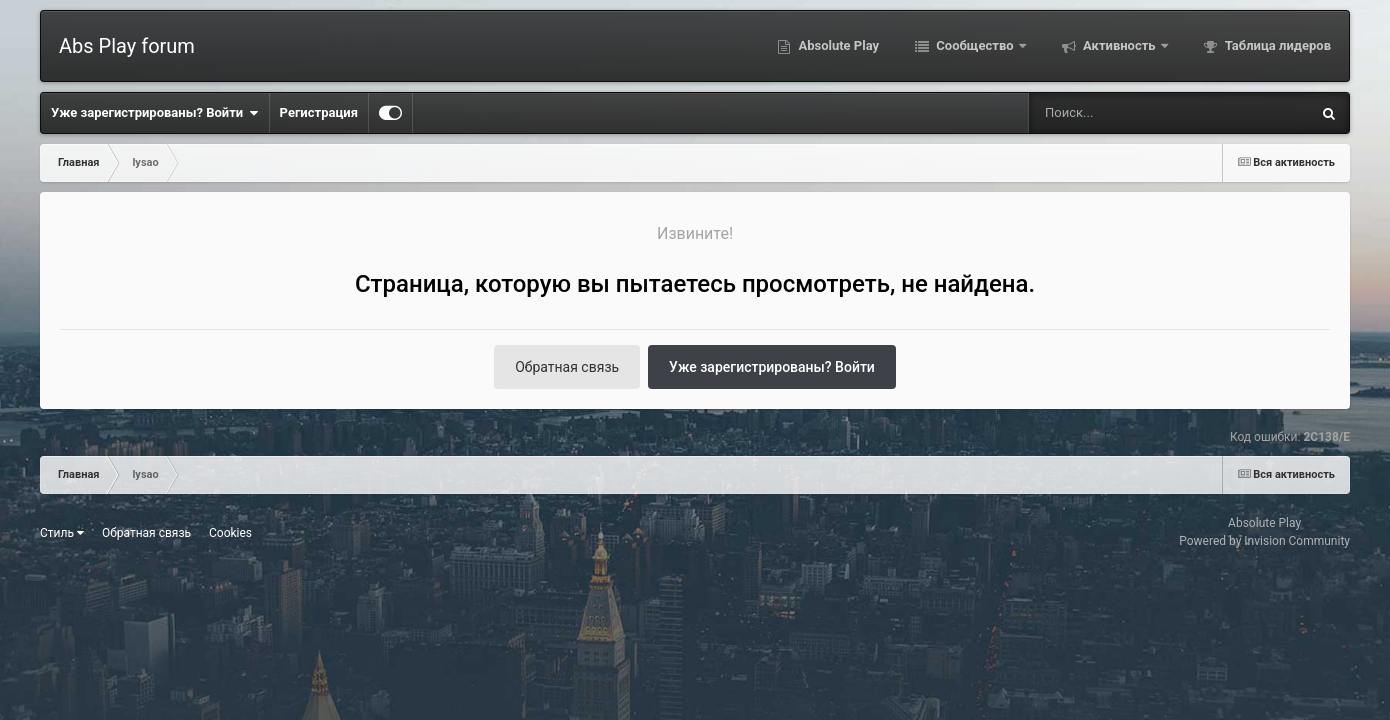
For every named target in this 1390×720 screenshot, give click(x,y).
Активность (1119, 45)
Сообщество (975, 45)
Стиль (62, 533)
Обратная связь (567, 367)
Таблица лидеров (1276, 45)
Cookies (230, 533)
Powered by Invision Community (1264, 541)
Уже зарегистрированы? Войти (155, 113)
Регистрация (319, 112)
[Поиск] (1126, 113)
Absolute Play (837, 45)
